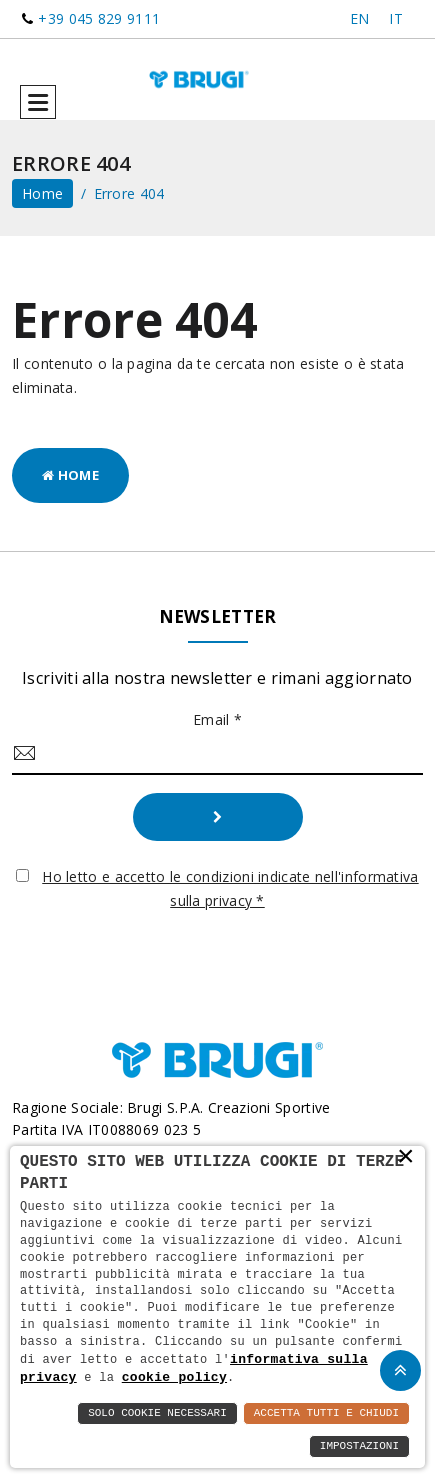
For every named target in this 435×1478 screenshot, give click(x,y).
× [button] (406, 1156)
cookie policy (174, 1377)
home (42, 193)
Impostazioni (359, 1446)
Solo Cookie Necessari (157, 1413)
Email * (217, 719)
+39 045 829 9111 (99, 18)
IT (396, 18)
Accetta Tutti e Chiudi (326, 1413)
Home (70, 475)
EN (360, 18)
